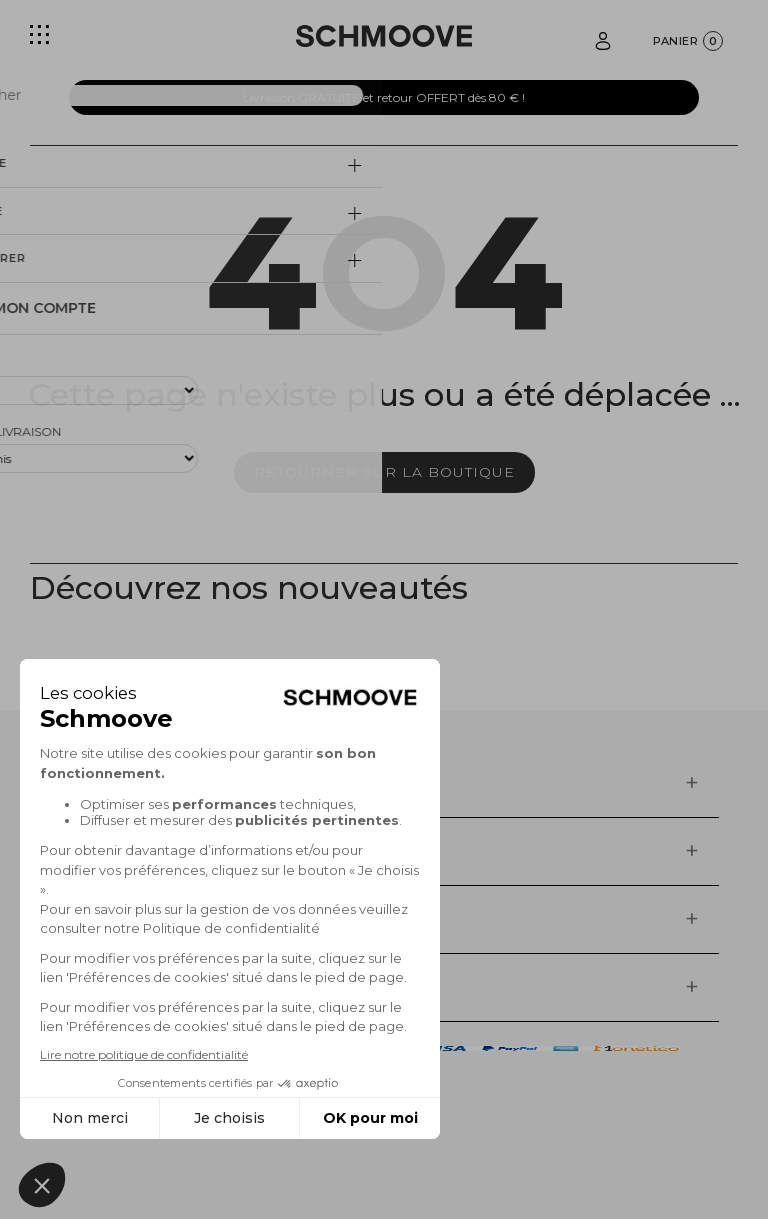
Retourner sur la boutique (384, 472)
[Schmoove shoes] (384, 36)
